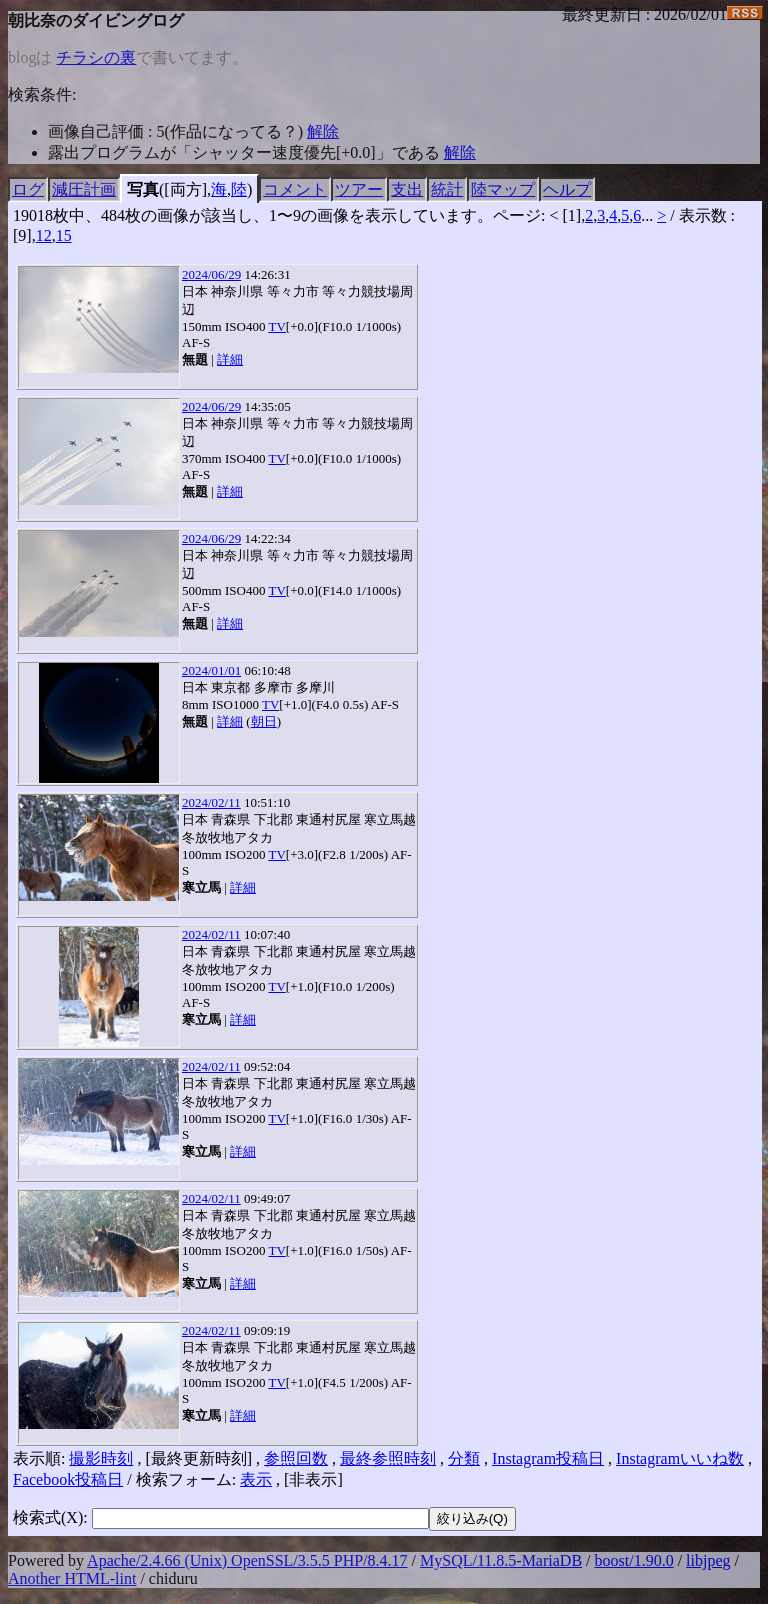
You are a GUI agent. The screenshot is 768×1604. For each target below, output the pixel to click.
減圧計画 (84, 189)
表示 (256, 1479)
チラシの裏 (96, 57)
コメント (295, 189)
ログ (28, 189)
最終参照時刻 (388, 1458)
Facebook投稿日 (68, 1479)
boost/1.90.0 (634, 1560)
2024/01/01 (211, 670)
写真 (143, 189)
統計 (447, 189)
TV (276, 326)
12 (44, 235)
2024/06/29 (211, 274)
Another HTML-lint (72, 1578)
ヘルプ (567, 189)
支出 (407, 189)
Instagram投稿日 (548, 1458)
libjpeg (708, 1560)
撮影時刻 (101, 1458)
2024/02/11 (211, 802)
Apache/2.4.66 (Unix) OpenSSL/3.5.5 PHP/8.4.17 (247, 1560)
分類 (464, 1458)
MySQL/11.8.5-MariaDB (501, 1560)
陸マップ (503, 189)
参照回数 (296, 1458)
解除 (323, 131)
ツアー (359, 189)
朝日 (264, 721)
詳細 (230, 359)
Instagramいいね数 (680, 1458)
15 (64, 235)
